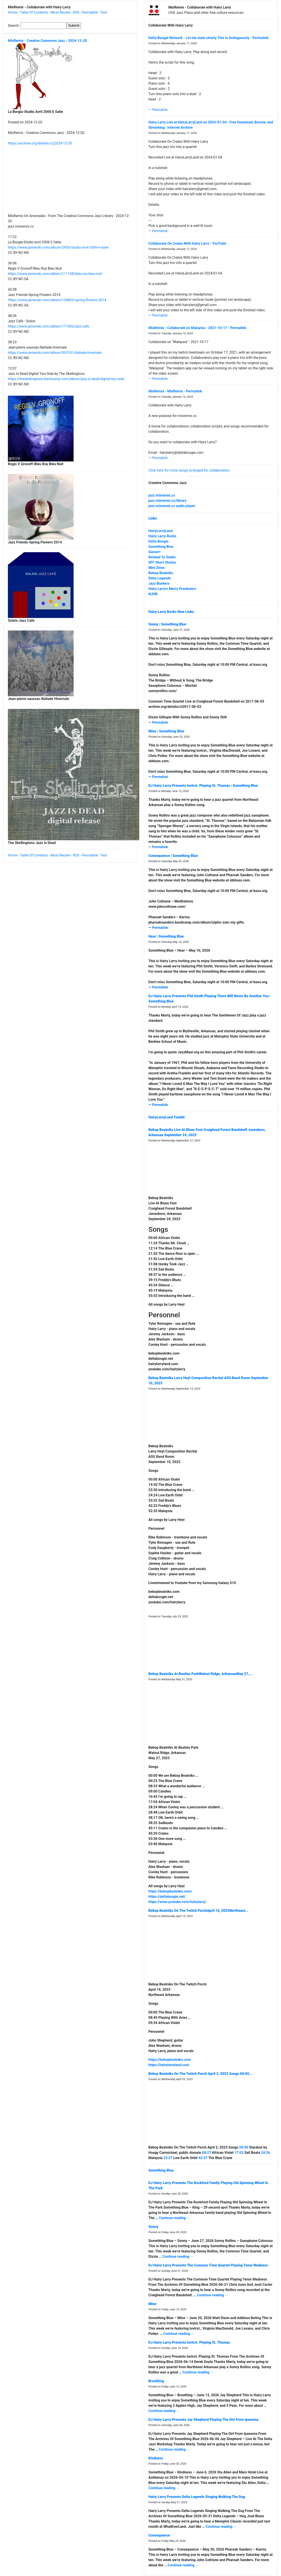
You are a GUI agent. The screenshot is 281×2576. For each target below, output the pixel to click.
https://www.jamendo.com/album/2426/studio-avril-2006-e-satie (58, 247)
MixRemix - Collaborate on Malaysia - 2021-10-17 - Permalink (197, 328)
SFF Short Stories (162, 562)
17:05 (238, 2153)
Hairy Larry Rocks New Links (171, 612)
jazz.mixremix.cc (161, 495)
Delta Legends (159, 578)
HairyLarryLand (160, 531)
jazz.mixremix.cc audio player (171, 506)
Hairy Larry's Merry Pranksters (172, 589)
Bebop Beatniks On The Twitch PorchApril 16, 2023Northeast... (198, 1910)
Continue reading (174, 2218)
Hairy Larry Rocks (162, 536)
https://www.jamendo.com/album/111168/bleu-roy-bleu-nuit (55, 274)
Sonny (153, 2227)
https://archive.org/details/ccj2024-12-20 (40, 143)
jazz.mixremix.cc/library (167, 500)
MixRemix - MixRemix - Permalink (175, 391)
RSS (76, 12)
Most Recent (60, 12)
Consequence (159, 2535)
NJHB (153, 594)
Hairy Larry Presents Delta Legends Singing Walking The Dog (196, 2497)
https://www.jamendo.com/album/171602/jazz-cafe (48, 326)
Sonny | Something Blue (167, 624)
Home (12, 12)
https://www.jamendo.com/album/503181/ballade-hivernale (54, 353)
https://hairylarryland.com (168, 2065)
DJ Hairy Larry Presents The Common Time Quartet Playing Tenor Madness (208, 2265)
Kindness (155, 2458)
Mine (152, 2304)
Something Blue (160, 547)
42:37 (202, 2158)
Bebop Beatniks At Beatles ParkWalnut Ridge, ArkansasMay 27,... (200, 1674)
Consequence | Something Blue (173, 856)
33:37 (167, 2158)
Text (103, 12)
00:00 (243, 2147)
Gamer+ (154, 552)
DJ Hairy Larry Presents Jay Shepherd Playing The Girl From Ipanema (203, 2420)
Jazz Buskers (159, 583)
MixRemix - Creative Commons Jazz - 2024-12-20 (47, 41)
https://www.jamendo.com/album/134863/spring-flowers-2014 (57, 300)
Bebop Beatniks (160, 573)
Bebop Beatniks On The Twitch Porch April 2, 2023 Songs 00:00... (200, 2074)
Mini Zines (156, 568)
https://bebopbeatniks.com (169, 2060)
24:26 (265, 2153)
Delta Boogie (158, 541)
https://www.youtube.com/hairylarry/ (177, 1902)
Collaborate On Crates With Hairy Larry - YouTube (187, 243)
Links (152, 518)
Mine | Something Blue (166, 731)
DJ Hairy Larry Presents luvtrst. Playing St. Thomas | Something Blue (203, 785)
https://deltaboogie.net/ (167, 1896)
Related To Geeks (162, 557)
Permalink (90, 12)
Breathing (156, 2381)
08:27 (206, 2153)
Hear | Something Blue (166, 936)
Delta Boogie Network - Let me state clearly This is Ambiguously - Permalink (208, 38)
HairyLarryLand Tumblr (166, 1117)
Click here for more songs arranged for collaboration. (189, 470)
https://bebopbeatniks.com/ (170, 1891)
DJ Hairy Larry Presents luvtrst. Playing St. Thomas (189, 2342)
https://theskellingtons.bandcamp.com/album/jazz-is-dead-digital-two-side (66, 379)
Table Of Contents (34, 12)
